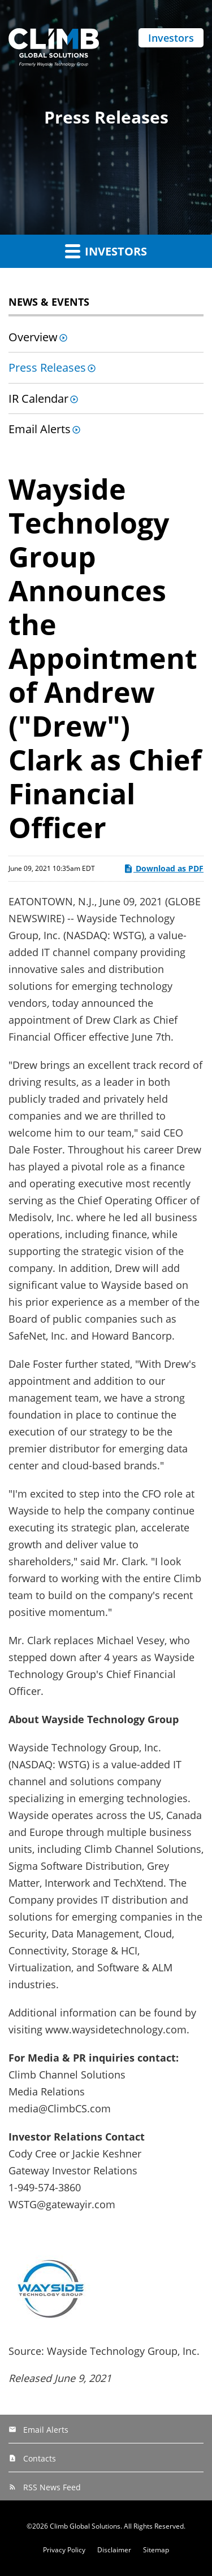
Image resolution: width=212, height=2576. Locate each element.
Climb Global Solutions (85, 2526)
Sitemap (156, 2550)
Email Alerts (39, 429)
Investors (171, 38)
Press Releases (47, 367)
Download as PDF (163, 868)
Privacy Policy (64, 2550)
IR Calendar (38, 398)
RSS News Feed (52, 2487)
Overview (33, 337)
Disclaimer (114, 2550)
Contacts (39, 2458)
